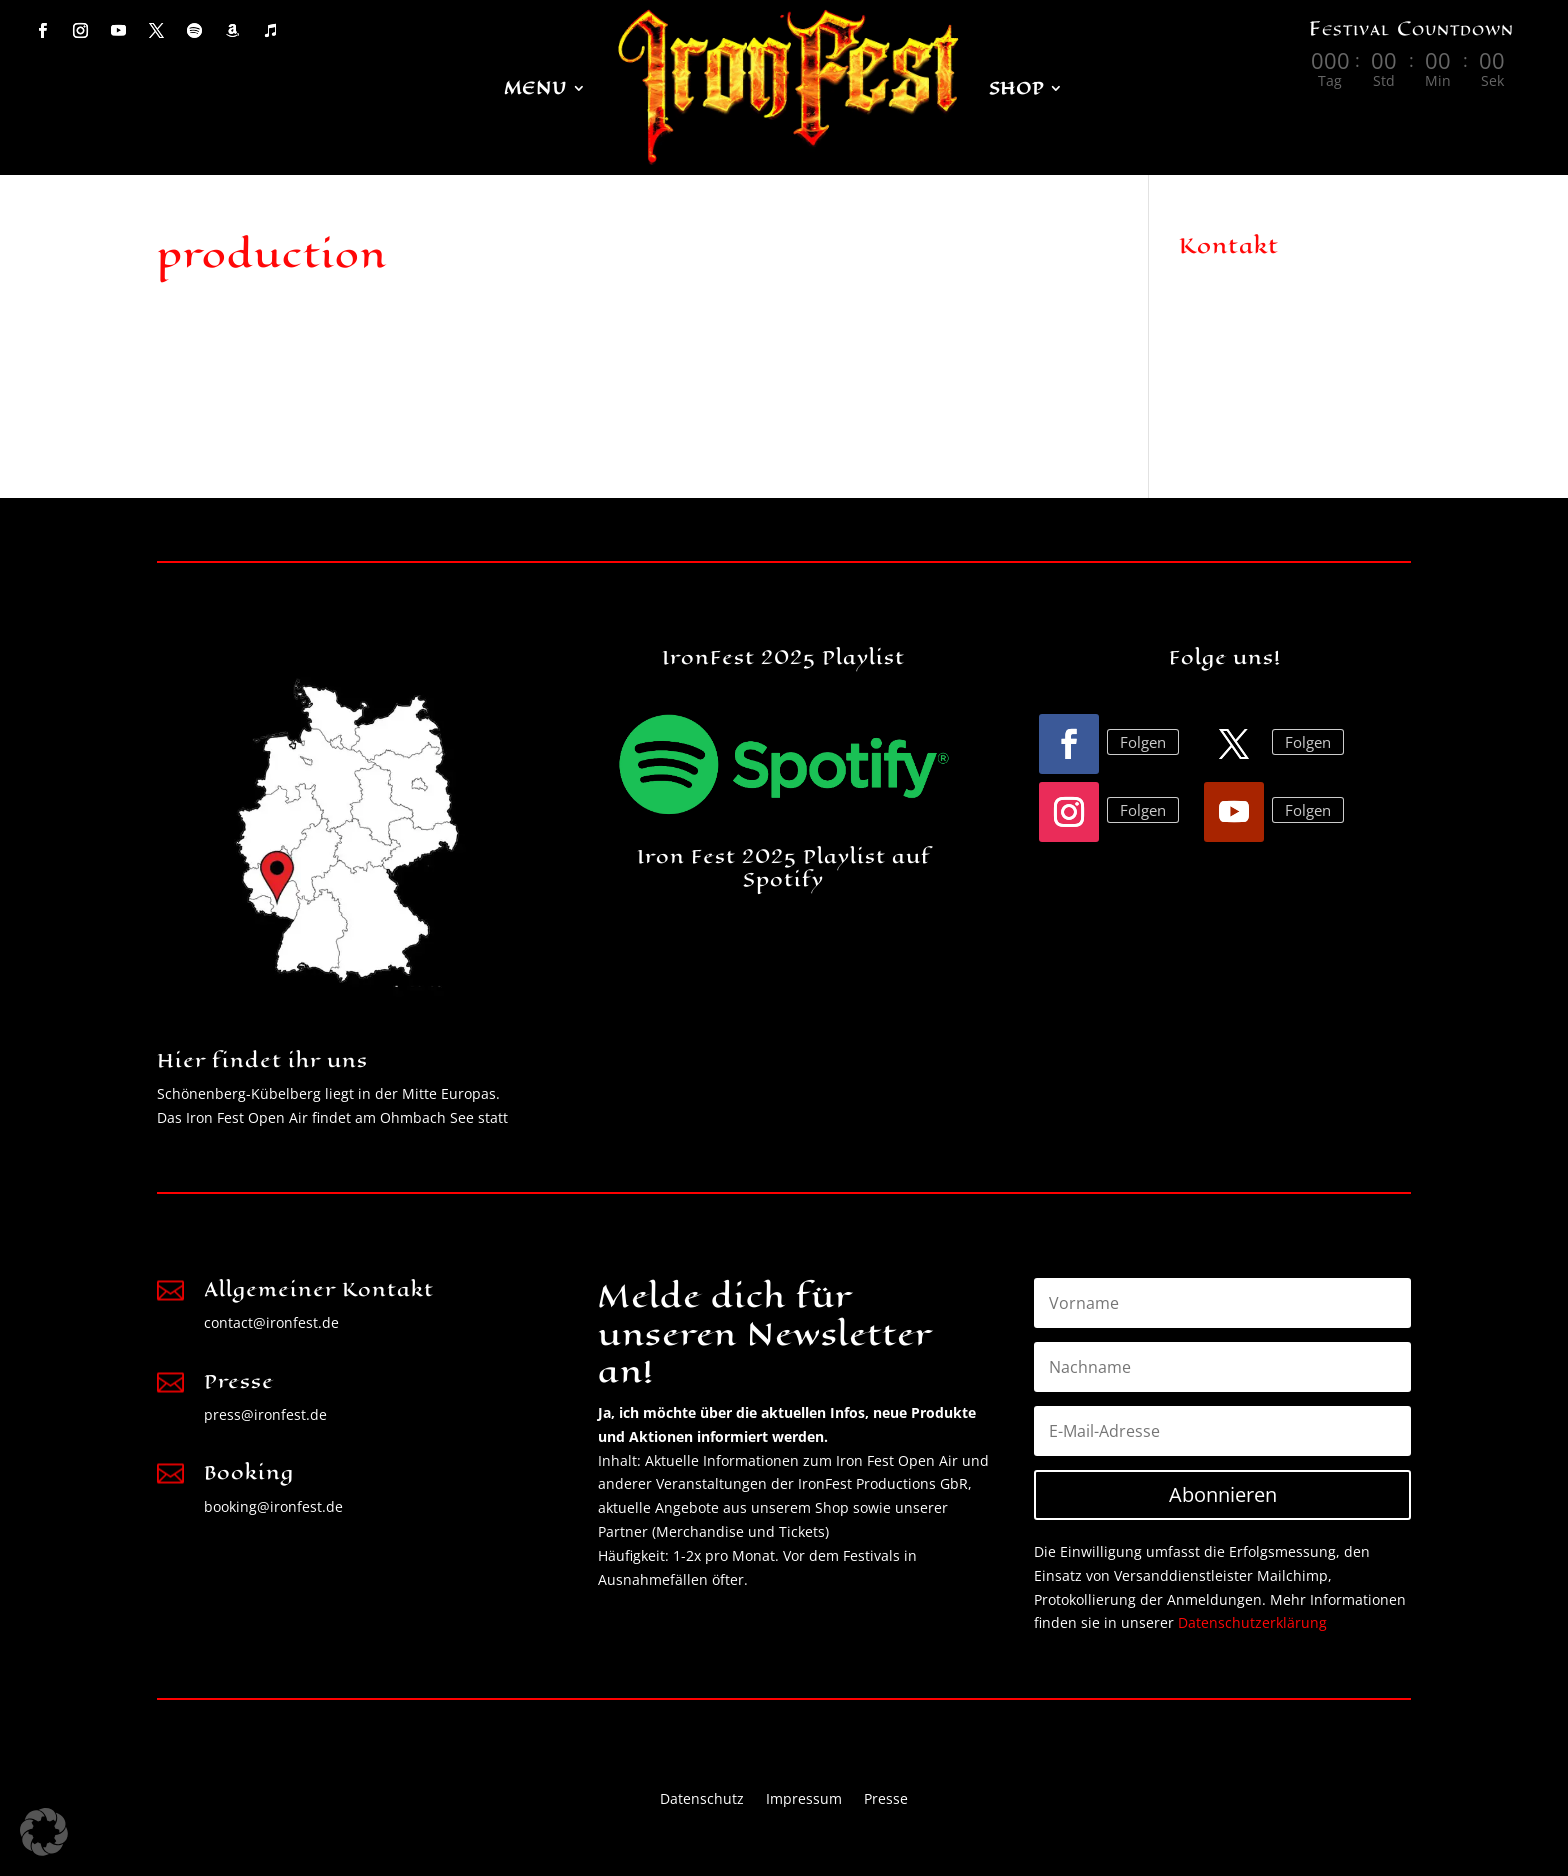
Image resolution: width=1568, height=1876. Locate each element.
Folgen (1143, 742)
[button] (44, 1832)
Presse (886, 1797)
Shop (1016, 88)
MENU (535, 88)
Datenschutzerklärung (1252, 1622)
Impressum (804, 1797)
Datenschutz (702, 1797)
